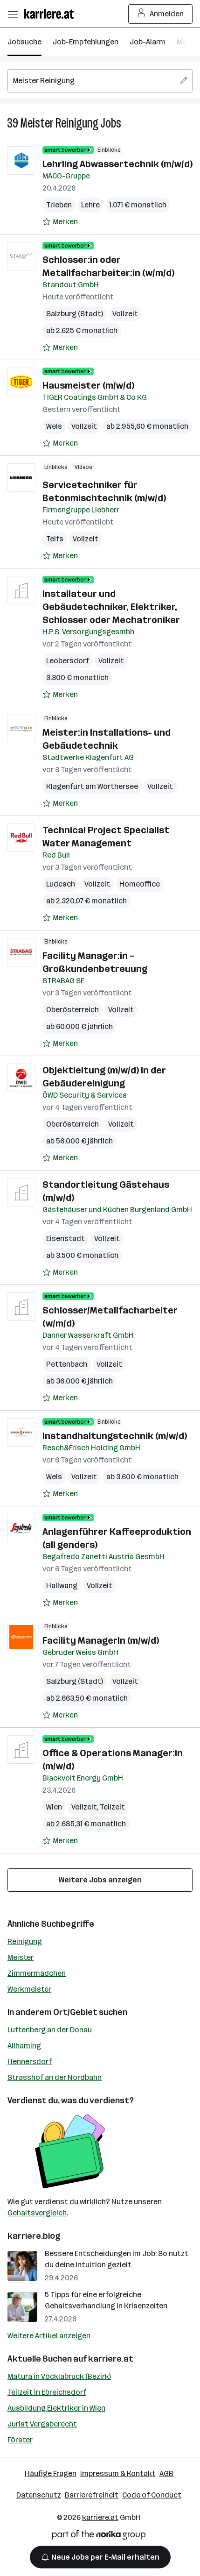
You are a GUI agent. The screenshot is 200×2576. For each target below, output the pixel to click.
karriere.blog (34, 2236)
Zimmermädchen (36, 1973)
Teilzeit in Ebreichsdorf (46, 2392)
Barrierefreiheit (91, 2495)
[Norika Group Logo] (98, 2536)
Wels (54, 426)
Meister (20, 1957)
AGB (166, 2473)
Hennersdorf (29, 2061)
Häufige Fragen (50, 2473)
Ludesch (60, 884)
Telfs (54, 538)
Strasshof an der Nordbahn (54, 2077)
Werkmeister (29, 1989)
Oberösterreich (72, 1009)
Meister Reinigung (59, 123)
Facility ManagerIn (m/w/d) (100, 1640)
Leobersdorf (67, 660)
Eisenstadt (65, 1238)
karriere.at (110, 2359)
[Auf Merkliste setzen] (60, 221)
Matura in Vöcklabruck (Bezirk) (59, 2376)
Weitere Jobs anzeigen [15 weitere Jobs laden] (100, 1879)
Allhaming (24, 2045)
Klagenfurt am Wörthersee (92, 786)
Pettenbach (66, 1364)
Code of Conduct (151, 2495)
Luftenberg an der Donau (49, 2029)
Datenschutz (38, 2495)
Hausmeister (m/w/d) (88, 385)
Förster (20, 2439)
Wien (54, 1806)
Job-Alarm (148, 41)
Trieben (59, 204)
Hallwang (61, 1585)
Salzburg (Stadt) (74, 313)
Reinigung (24, 1941)
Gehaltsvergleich (37, 2212)
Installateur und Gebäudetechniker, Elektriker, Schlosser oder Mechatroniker (111, 606)
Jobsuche (24, 41)
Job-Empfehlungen (85, 41)
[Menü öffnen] (12, 14)
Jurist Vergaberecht (42, 2424)
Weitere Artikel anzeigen (48, 2335)
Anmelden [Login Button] (161, 14)
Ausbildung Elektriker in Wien (56, 2408)
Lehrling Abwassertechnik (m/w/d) (117, 164)
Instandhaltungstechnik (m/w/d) (114, 1435)
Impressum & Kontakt (118, 2473)
